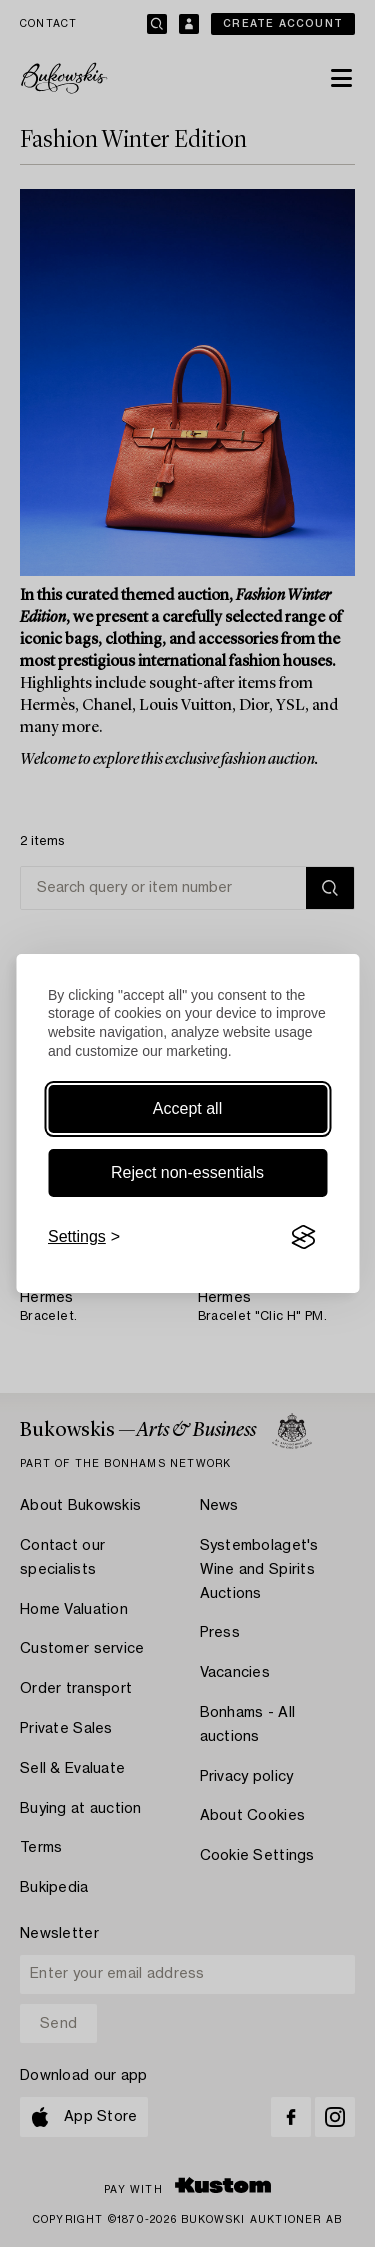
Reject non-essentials (187, 1172)
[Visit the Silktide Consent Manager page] (303, 1237)
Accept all (187, 1108)
